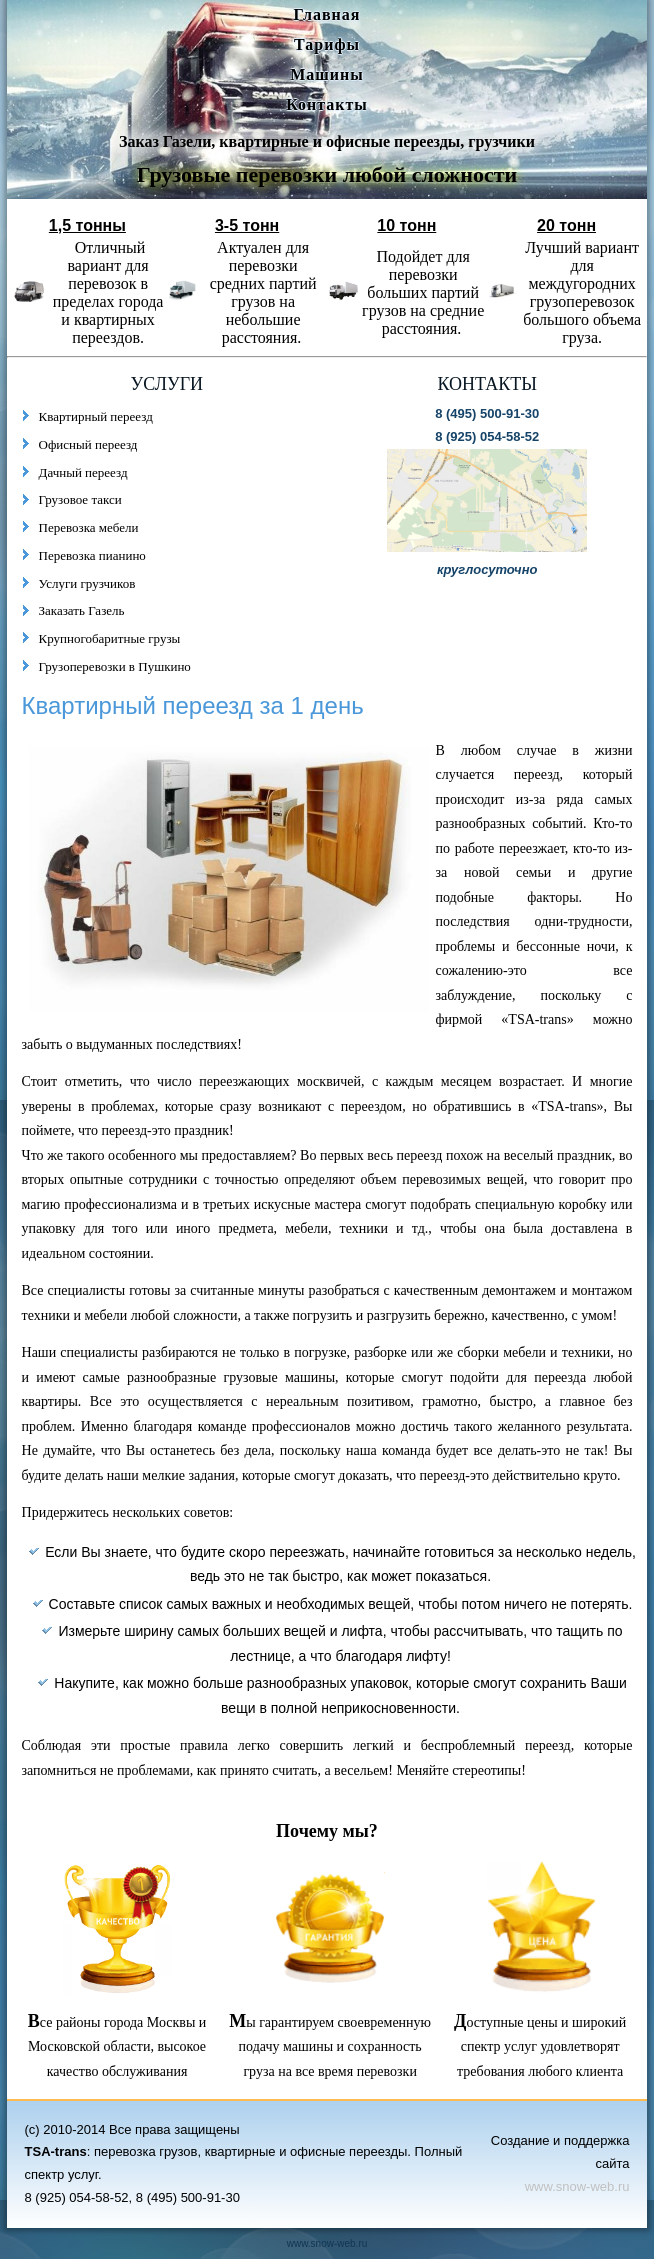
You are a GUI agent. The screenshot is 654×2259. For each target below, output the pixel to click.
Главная (327, 14)
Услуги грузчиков (87, 583)
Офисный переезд (88, 444)
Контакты (327, 104)
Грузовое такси (80, 499)
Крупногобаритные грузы (110, 638)
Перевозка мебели (89, 527)
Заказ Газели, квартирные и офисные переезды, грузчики (327, 141)
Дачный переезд (83, 472)
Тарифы (327, 44)
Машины (327, 74)
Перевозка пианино (92, 555)
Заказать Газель (82, 610)
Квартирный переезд (96, 416)
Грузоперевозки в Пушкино (115, 666)
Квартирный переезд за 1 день (193, 705)
